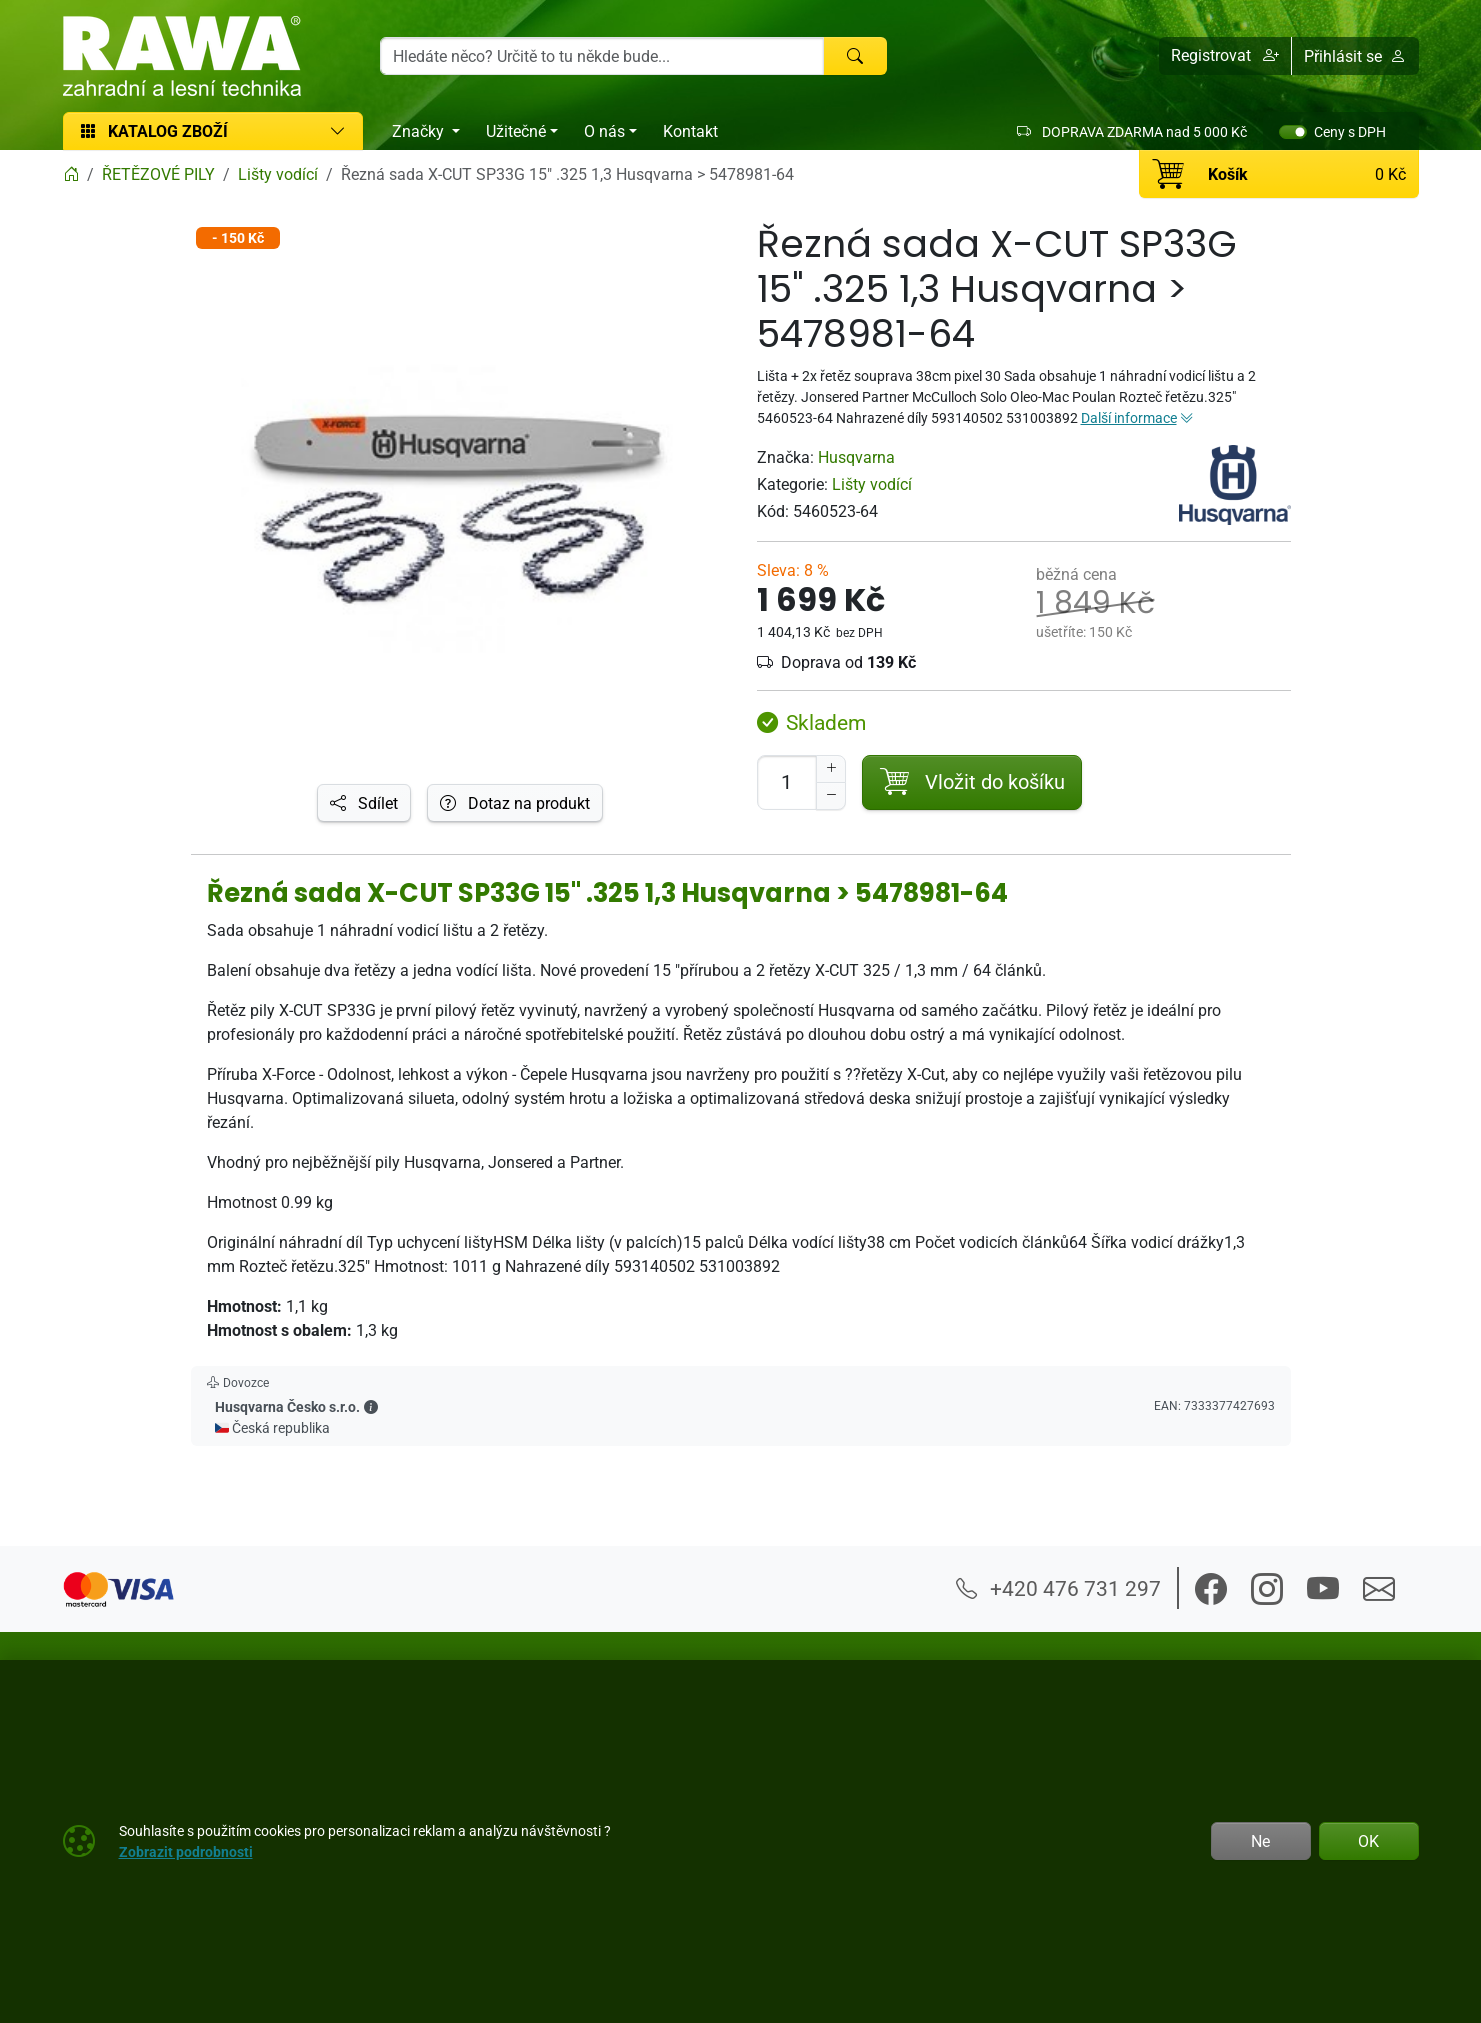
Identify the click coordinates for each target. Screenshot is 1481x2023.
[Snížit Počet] (831, 796)
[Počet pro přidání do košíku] (787, 782)
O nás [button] (604, 131)
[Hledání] (602, 56)
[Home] (71, 174)
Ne (1260, 1841)
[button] (1225, 56)
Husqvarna (856, 457)
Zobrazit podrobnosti (186, 1851)
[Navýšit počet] (831, 769)
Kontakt (690, 131)
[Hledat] (855, 56)
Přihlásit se (1355, 56)
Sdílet (364, 803)
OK (1368, 1841)
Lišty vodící (872, 484)
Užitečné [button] (516, 131)
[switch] (1293, 132)
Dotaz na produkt (515, 803)
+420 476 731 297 (1058, 1588)
